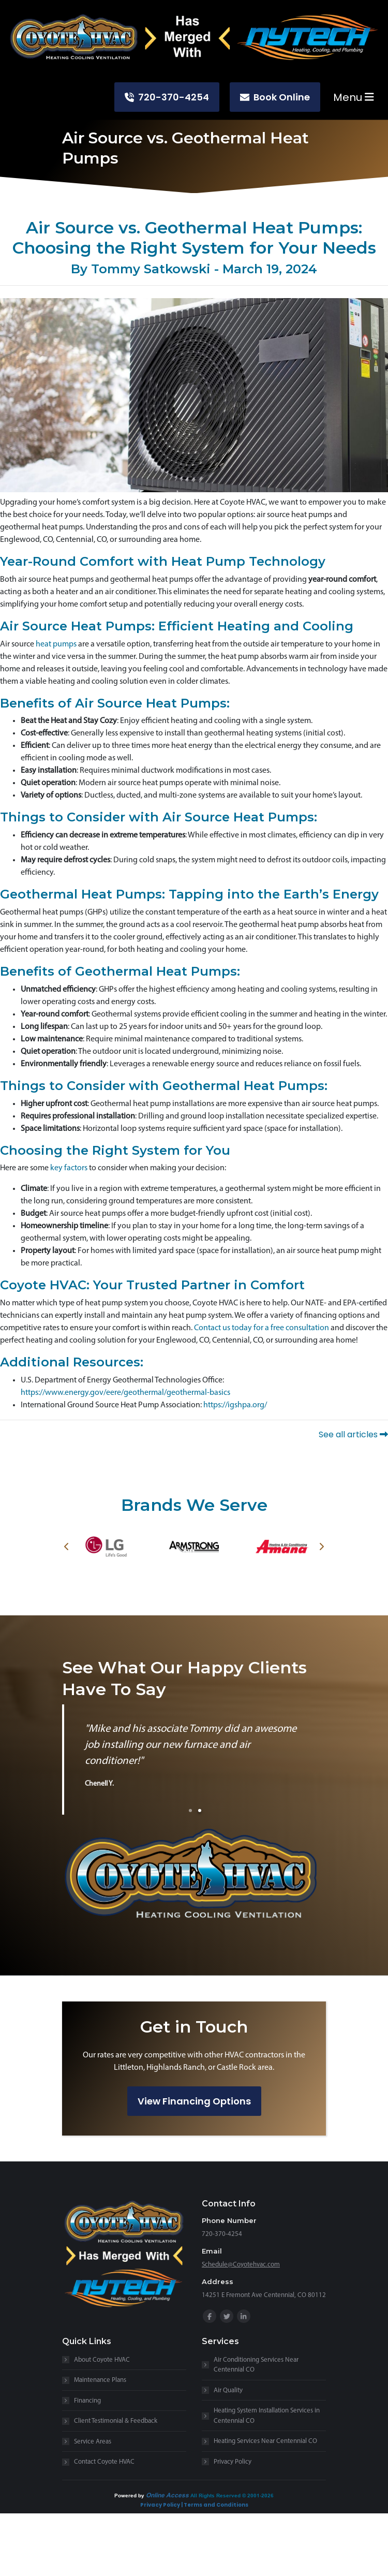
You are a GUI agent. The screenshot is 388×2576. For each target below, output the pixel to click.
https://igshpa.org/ (235, 1405)
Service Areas (92, 2441)
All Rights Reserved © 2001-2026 (232, 2495)
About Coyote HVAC (102, 2360)
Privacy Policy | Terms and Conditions (194, 2505)
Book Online (275, 97)
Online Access (167, 2495)
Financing (87, 2400)
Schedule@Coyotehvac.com (241, 2264)
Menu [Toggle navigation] (353, 97)
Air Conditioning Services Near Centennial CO (256, 2365)
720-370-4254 (167, 97)
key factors (68, 1168)
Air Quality (228, 2390)
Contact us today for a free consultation (261, 1328)
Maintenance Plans (100, 2380)
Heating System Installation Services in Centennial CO (267, 2415)
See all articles (353, 1434)
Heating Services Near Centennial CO (265, 2441)
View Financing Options (194, 2101)
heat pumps (56, 644)
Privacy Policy (232, 2462)
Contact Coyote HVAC (104, 2462)
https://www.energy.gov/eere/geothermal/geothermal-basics (125, 1393)
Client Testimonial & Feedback (115, 2421)
